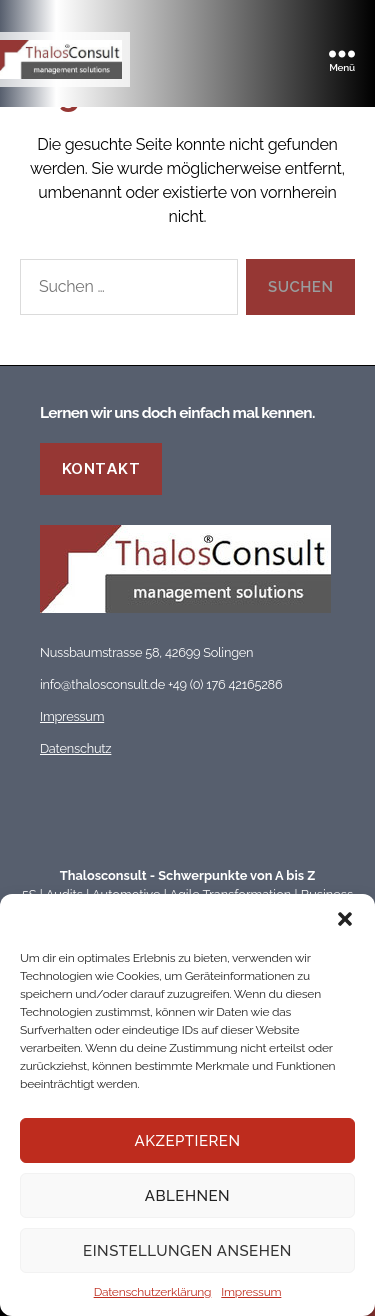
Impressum (251, 1292)
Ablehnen (187, 1196)
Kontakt (101, 468)
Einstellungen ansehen (187, 1251)
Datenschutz (75, 748)
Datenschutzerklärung (153, 1292)
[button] (345, 919)
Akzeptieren (188, 1141)
